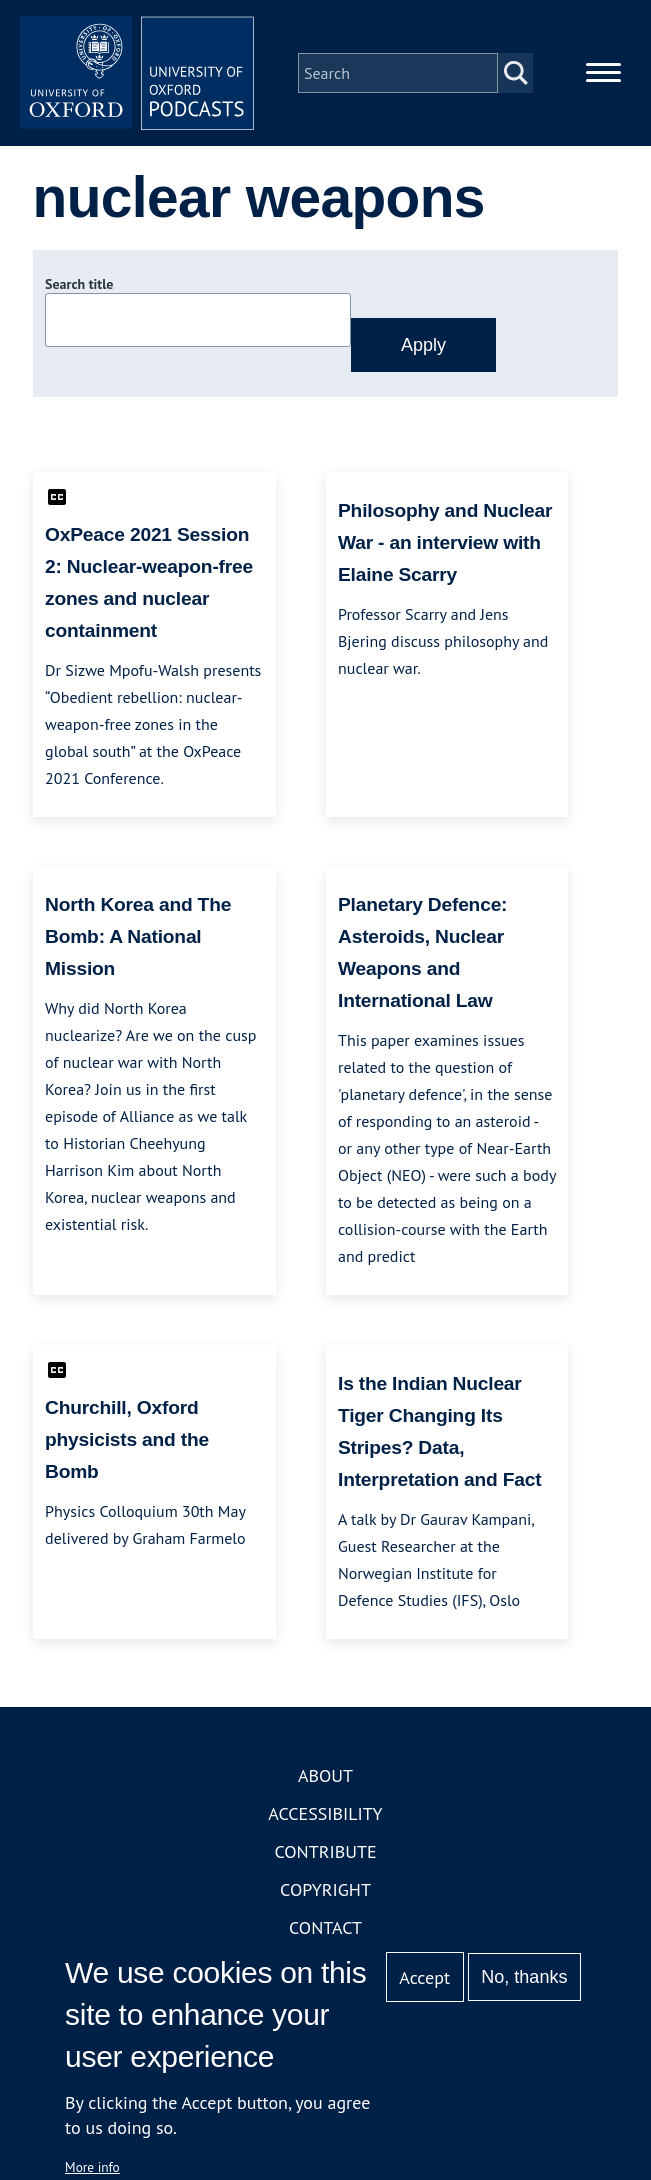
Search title (79, 287)
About (325, 1777)
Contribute (325, 1853)
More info (92, 2167)
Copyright (325, 1891)
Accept (424, 1977)
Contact (325, 1929)
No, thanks (524, 1977)
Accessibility (325, 1815)
